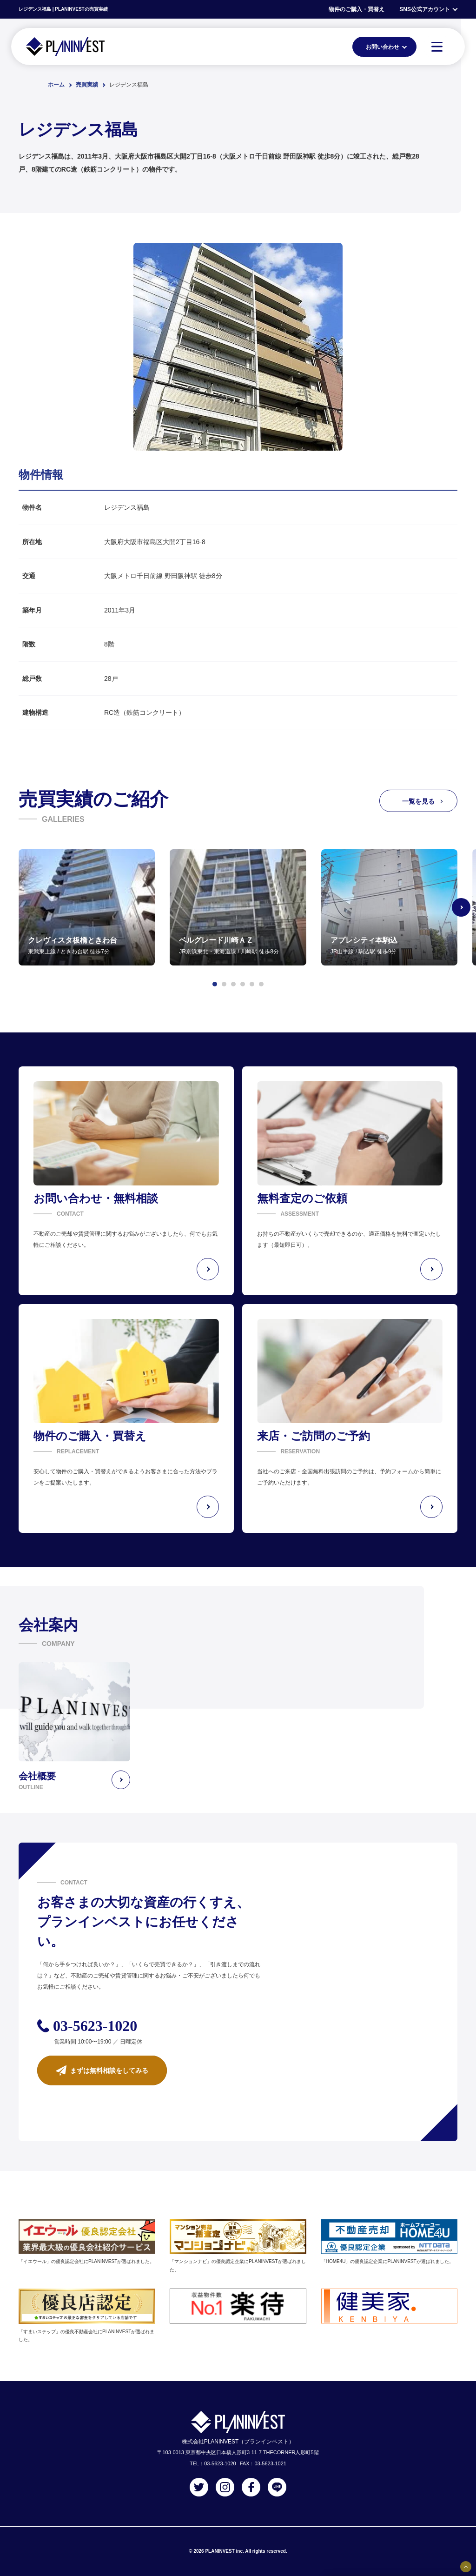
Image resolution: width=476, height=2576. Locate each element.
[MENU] (437, 46)
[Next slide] (461, 907)
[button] (214, 984)
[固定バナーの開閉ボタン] (465, 2566)
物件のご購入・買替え (356, 9)
